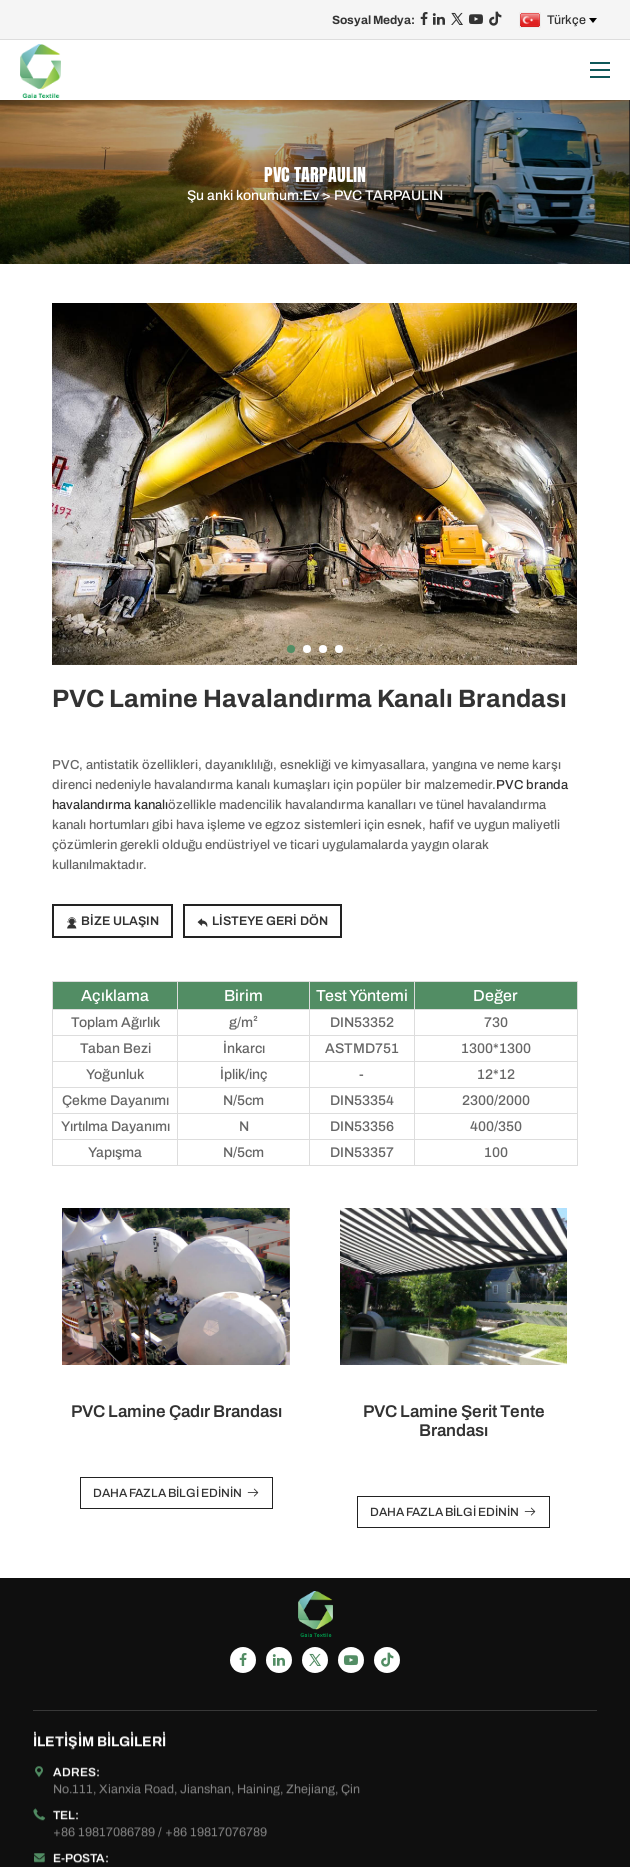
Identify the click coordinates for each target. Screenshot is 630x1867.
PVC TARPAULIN (388, 195)
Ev (311, 195)
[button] (291, 649)
